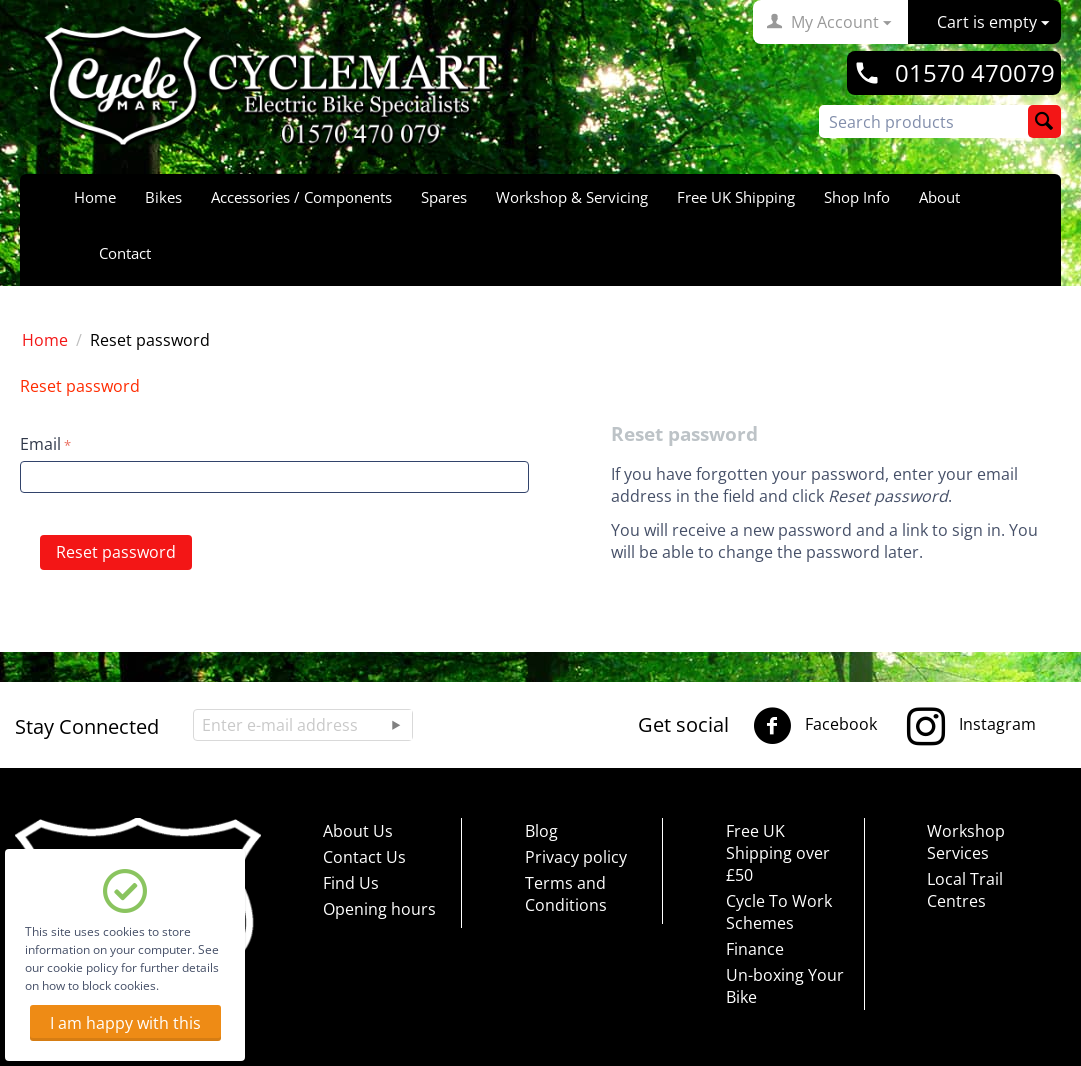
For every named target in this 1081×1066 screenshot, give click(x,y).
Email (40, 444)
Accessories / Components (301, 197)
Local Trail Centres (965, 890)
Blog (541, 831)
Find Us (351, 883)
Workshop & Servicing (572, 197)
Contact (125, 253)
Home (95, 197)
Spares (444, 197)
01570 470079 (975, 73)
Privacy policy (576, 857)
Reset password (116, 552)
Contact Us (364, 857)
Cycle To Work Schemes (779, 912)
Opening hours (379, 909)
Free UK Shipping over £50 (778, 853)
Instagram (971, 726)
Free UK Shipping (736, 197)
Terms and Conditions (566, 894)
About (939, 197)
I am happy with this (125, 1023)
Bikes (163, 197)
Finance (755, 949)
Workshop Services (966, 842)
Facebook (815, 726)
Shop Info (857, 197)
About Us (358, 831)
